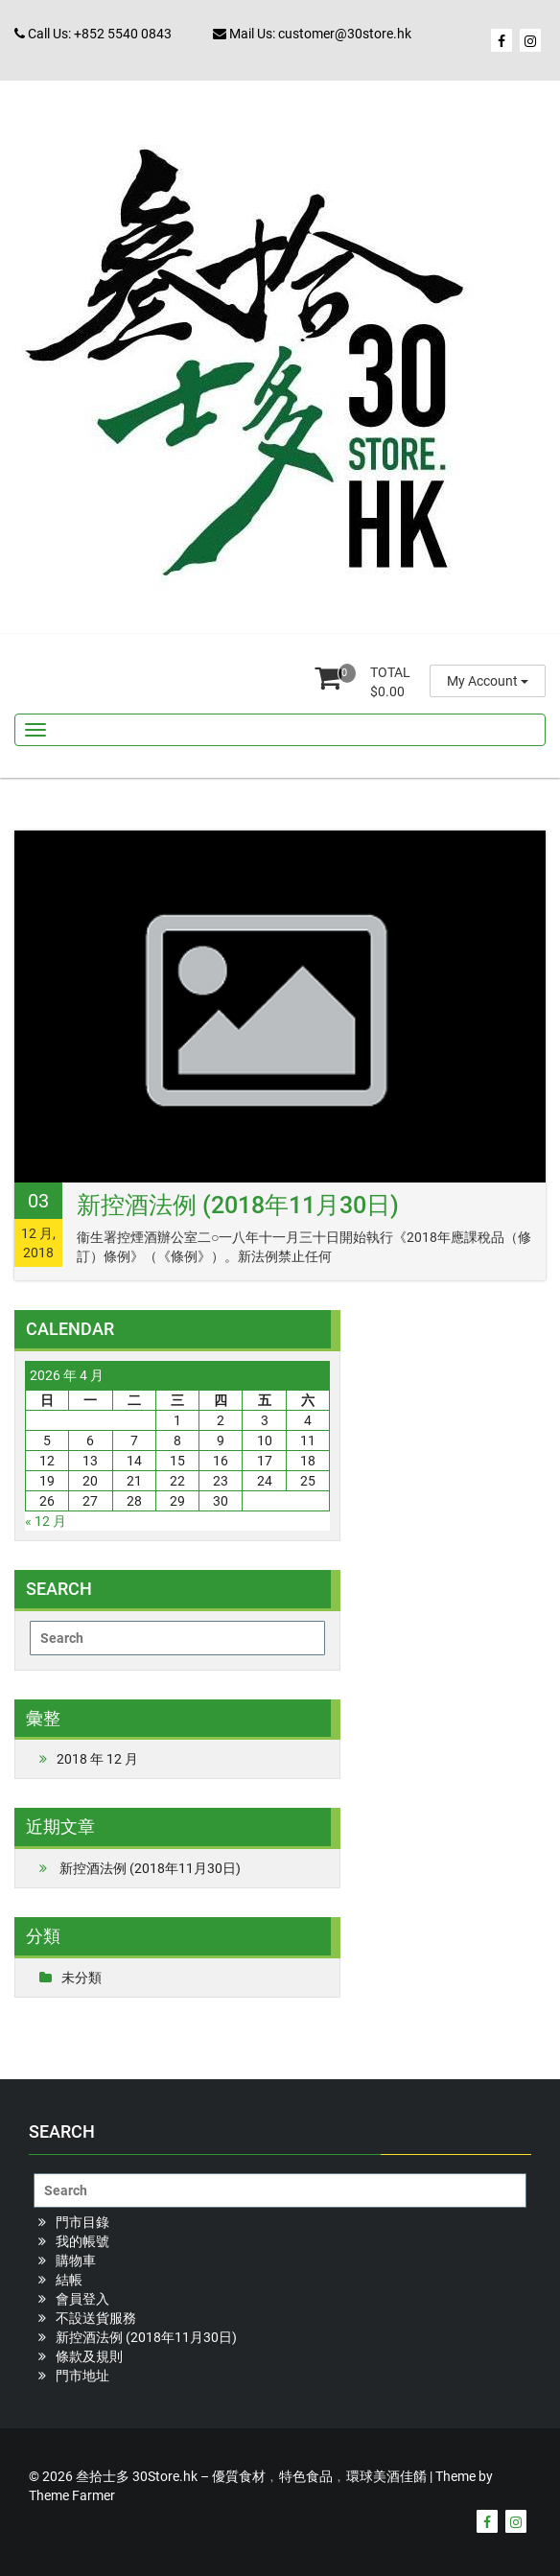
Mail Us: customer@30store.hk (312, 33)
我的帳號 (82, 2241)
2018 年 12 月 (97, 1759)
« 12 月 (45, 1521)
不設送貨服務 (96, 2318)
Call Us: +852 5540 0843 (93, 33)
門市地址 (82, 2375)
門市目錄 (82, 2222)
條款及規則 (89, 2356)
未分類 (81, 1977)
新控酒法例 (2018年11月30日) (238, 1205)
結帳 (69, 2279)
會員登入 (82, 2299)
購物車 (76, 2260)
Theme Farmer (72, 2495)
